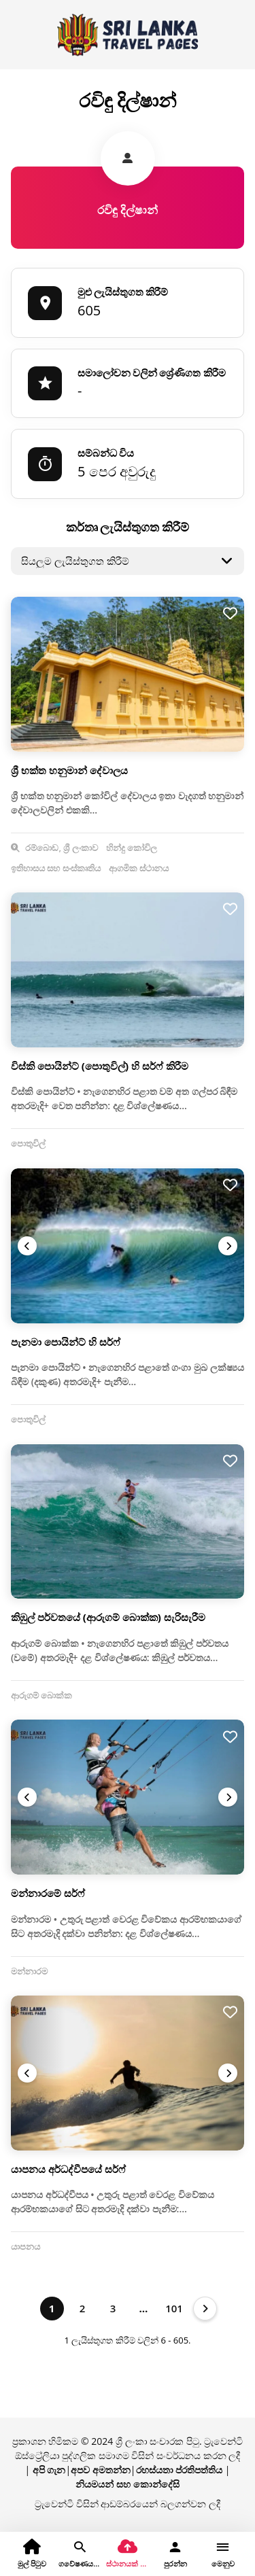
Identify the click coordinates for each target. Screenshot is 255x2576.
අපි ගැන (49, 2469)
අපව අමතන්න (101, 2469)
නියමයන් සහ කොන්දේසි (127, 2483)
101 (174, 2308)
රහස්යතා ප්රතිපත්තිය (179, 2469)
